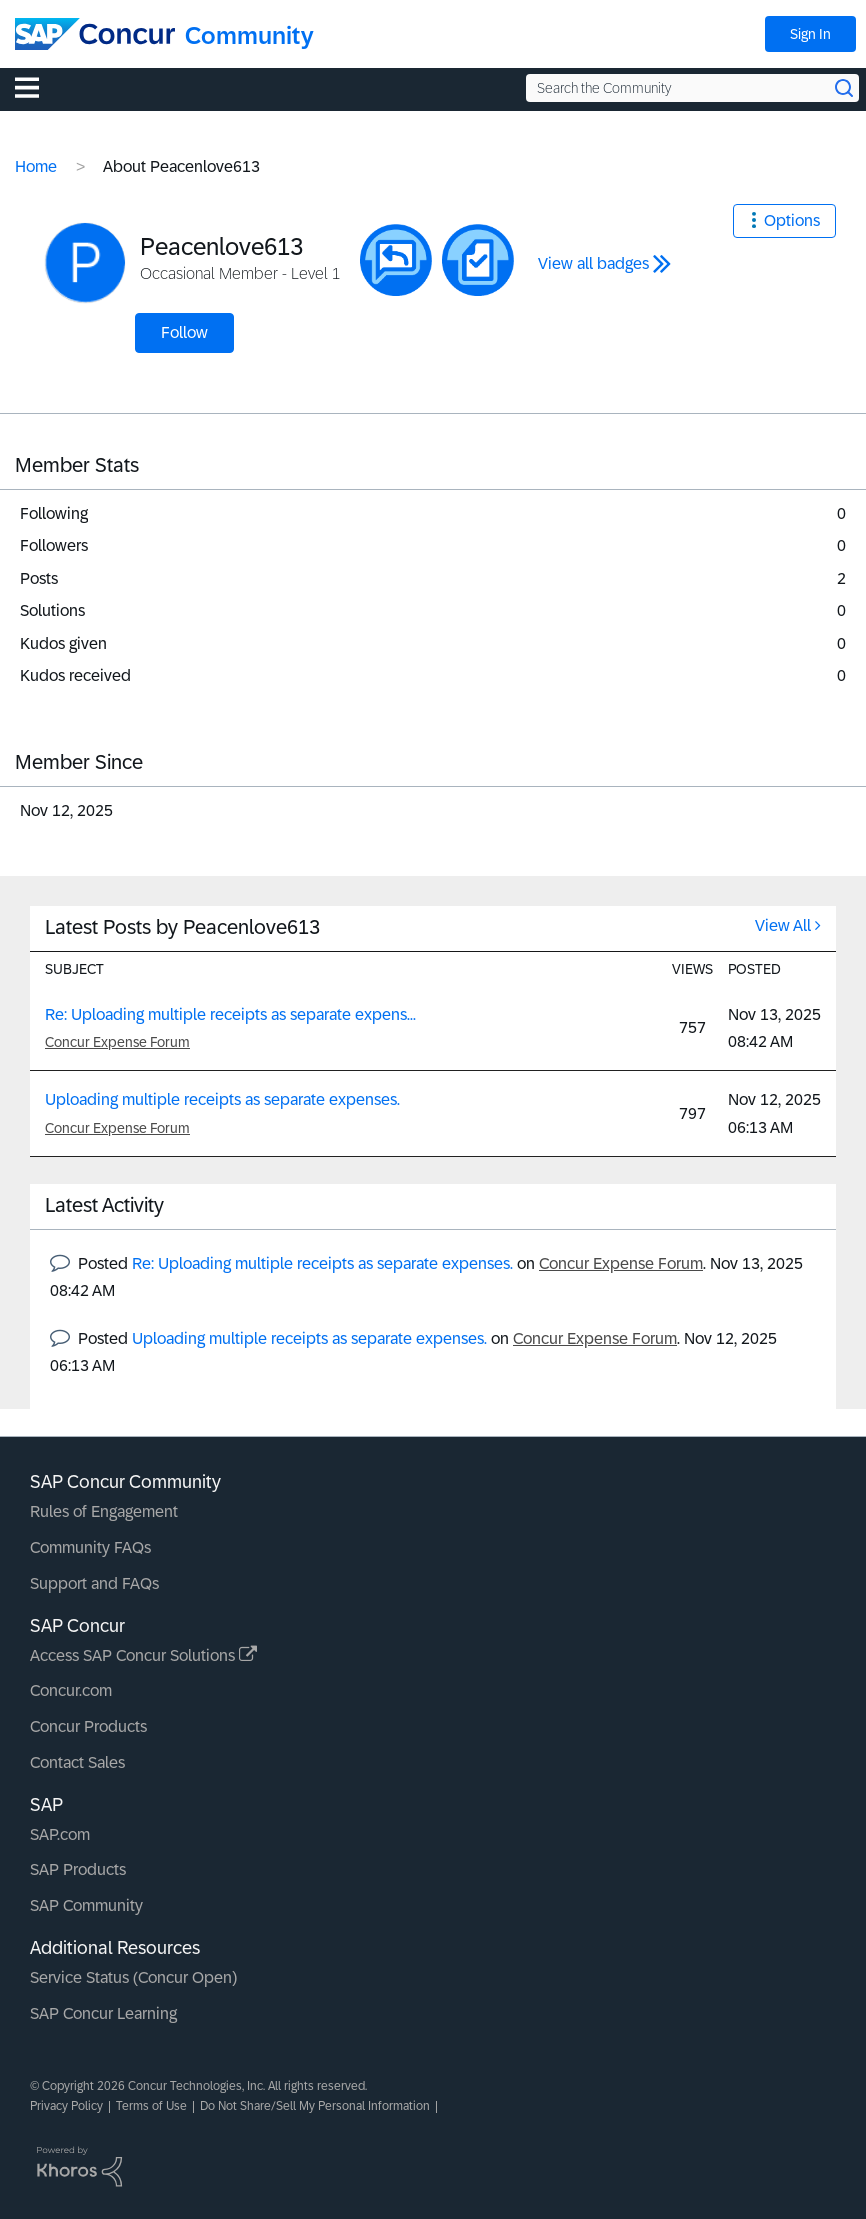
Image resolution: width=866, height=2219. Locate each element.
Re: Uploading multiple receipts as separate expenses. (322, 1263)
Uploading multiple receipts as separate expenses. (222, 1099)
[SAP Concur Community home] (95, 34)
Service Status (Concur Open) (133, 1977)
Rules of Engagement (104, 1511)
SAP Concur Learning (103, 2013)
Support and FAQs (94, 1583)
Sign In (810, 34)
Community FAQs (90, 1547)
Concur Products (88, 1726)
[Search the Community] (692, 88)
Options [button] (792, 220)
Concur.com (71, 1690)
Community (249, 35)
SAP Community (86, 1905)
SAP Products (78, 1869)
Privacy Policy (66, 2106)
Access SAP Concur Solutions (143, 1655)
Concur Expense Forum (117, 1042)
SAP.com (60, 1834)
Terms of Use (151, 2106)
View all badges (593, 263)
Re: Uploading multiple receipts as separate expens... (230, 1014)
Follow (184, 332)
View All (783, 925)
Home (36, 166)
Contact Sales (77, 1762)
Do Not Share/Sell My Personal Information (315, 2106)
